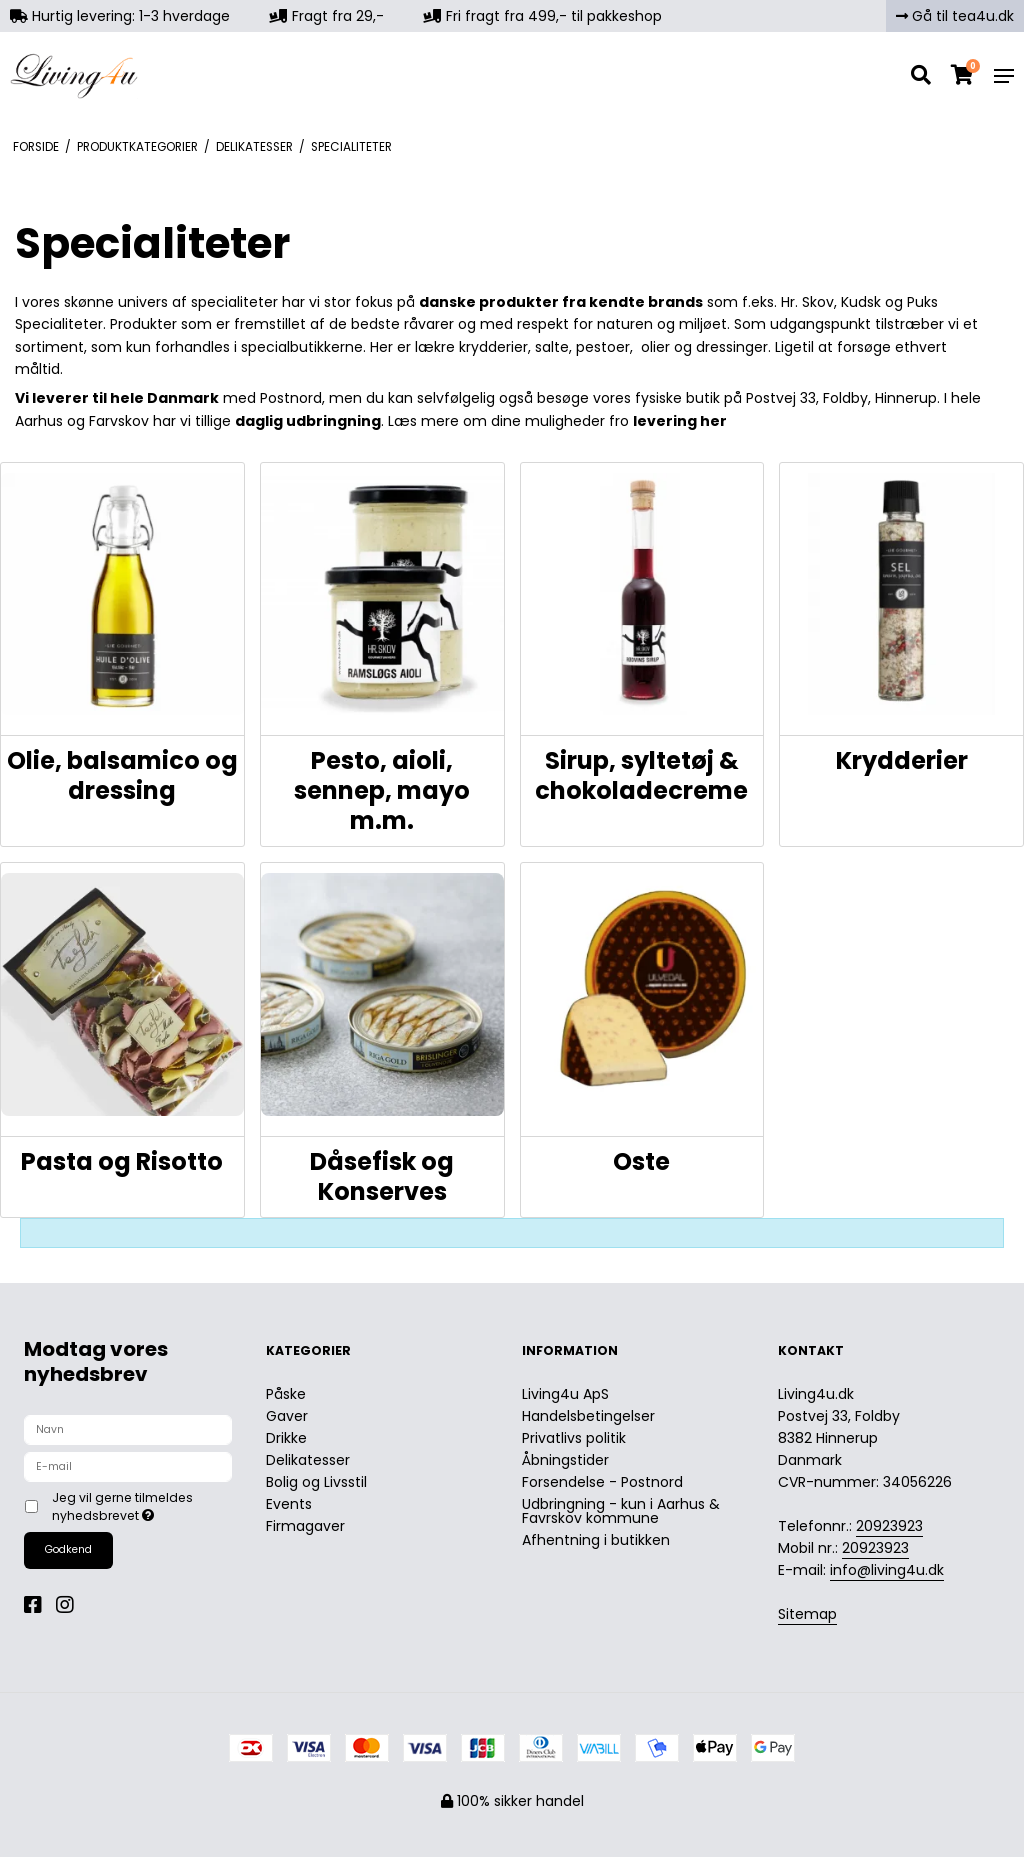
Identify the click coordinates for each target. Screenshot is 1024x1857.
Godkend (68, 1549)
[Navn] (128, 1429)
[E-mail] (128, 1466)
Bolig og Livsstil (316, 1482)
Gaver (287, 1416)
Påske (286, 1394)
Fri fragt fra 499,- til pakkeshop (543, 16)
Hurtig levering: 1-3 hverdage (120, 16)
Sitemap (807, 1614)
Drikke (286, 1438)
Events (289, 1504)
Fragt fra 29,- (327, 16)
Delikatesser (308, 1460)
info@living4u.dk (887, 1570)
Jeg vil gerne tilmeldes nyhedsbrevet (140, 1506)
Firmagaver (305, 1526)
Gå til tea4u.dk (955, 16)
